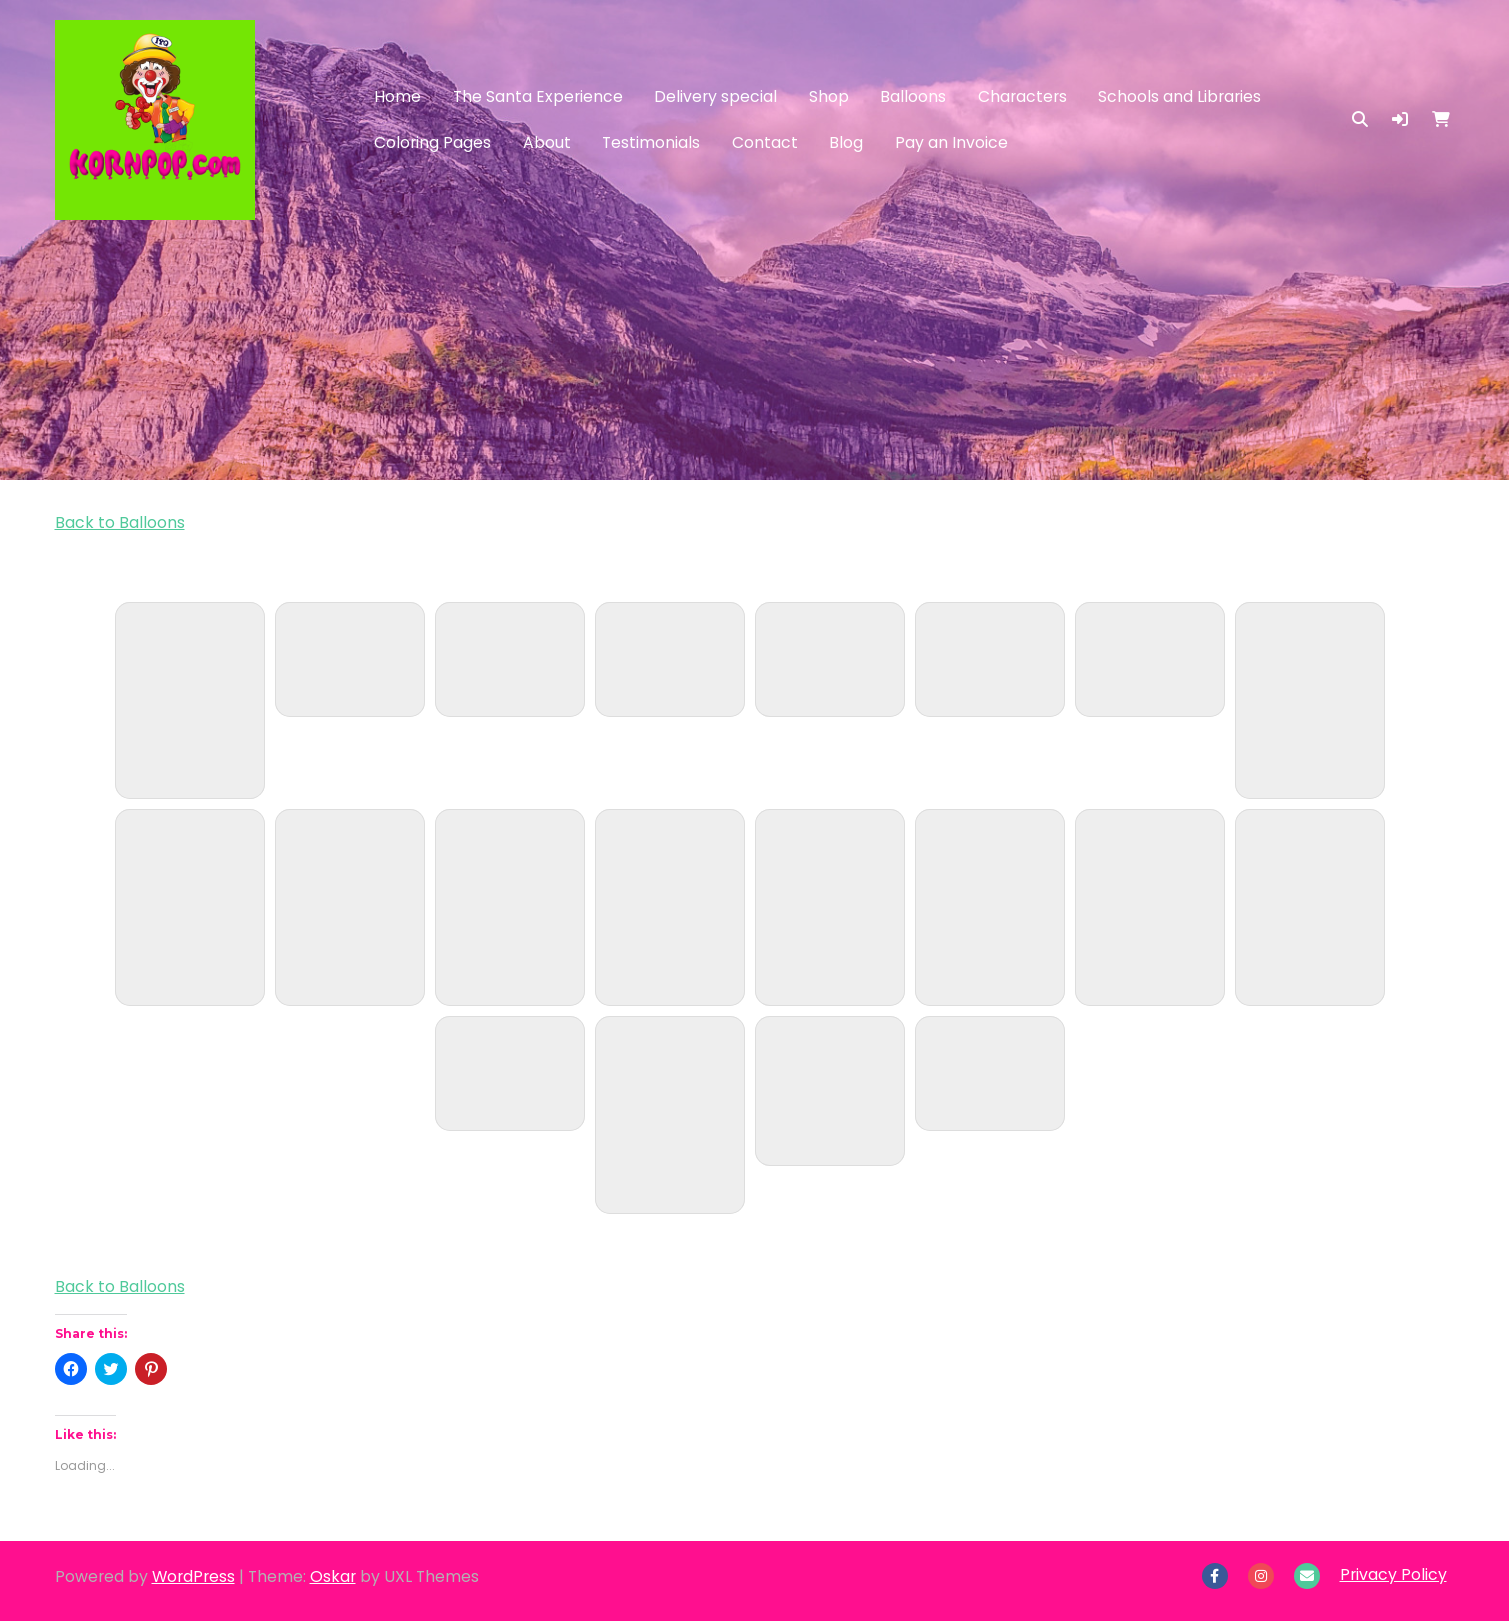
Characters (1022, 96)
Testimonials (651, 142)
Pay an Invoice (951, 142)
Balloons (913, 96)
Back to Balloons (120, 522)
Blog (846, 142)
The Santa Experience (538, 96)
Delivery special (715, 96)
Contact (765, 142)
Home (397, 96)
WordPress (193, 1576)
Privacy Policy (1393, 1574)
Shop (829, 96)
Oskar (333, 1576)
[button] (1400, 119)
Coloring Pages (432, 142)
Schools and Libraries (1179, 96)
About (547, 142)
